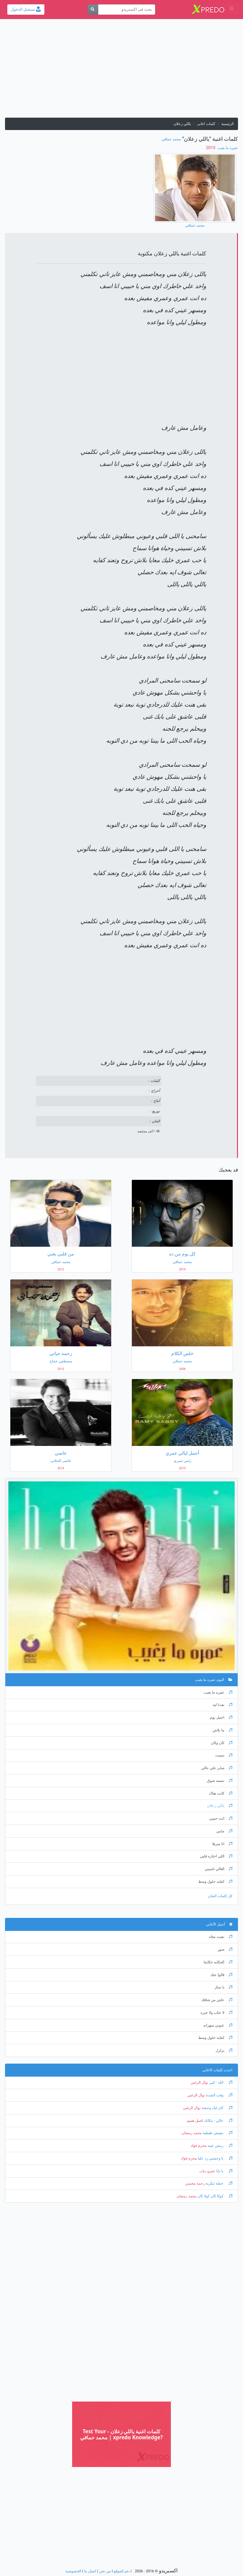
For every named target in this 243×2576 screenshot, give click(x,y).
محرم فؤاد (199, 2145)
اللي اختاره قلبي (216, 1856)
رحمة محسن (195, 2183)
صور (225, 1949)
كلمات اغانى (206, 124)
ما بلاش (222, 1730)
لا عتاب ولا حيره (216, 2012)
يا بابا (223, 2171)
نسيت (223, 1755)
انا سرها (222, 1844)
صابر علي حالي (216, 1768)
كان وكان (221, 1743)
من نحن (105, 2571)
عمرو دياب (207, 2171)
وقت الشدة (218, 2095)
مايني (224, 1831)
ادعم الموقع (123, 2571)
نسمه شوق (219, 1780)
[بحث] (92, 9)
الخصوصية (73, 2571)
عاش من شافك (216, 2000)
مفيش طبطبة (217, 2133)
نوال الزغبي (199, 2082)
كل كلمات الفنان (220, 1896)
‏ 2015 (211, 147)
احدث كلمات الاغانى (217, 2070)
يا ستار (223, 1987)
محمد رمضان (192, 2133)
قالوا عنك (221, 1975)
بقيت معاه (220, 1937)
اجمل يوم (221, 1717)
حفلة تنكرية (218, 2183)
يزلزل (224, 2050)
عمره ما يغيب (227, 148)
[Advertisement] (121, 71)
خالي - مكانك (217, 2120)
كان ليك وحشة (216, 2108)
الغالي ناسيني (218, 1869)
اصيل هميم (195, 2120)
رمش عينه (219, 2145)
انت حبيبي (220, 1818)
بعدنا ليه (222, 1705)
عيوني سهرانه (217, 2025)
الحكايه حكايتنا (218, 1962)
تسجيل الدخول (26, 9)
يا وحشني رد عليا (214, 2158)
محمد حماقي (171, 139)
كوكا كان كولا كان (214, 2196)
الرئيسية (227, 124)
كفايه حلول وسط (215, 1881)
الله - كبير (220, 2082)
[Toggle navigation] (231, 8)
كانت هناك (220, 1793)
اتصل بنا (90, 2571)
